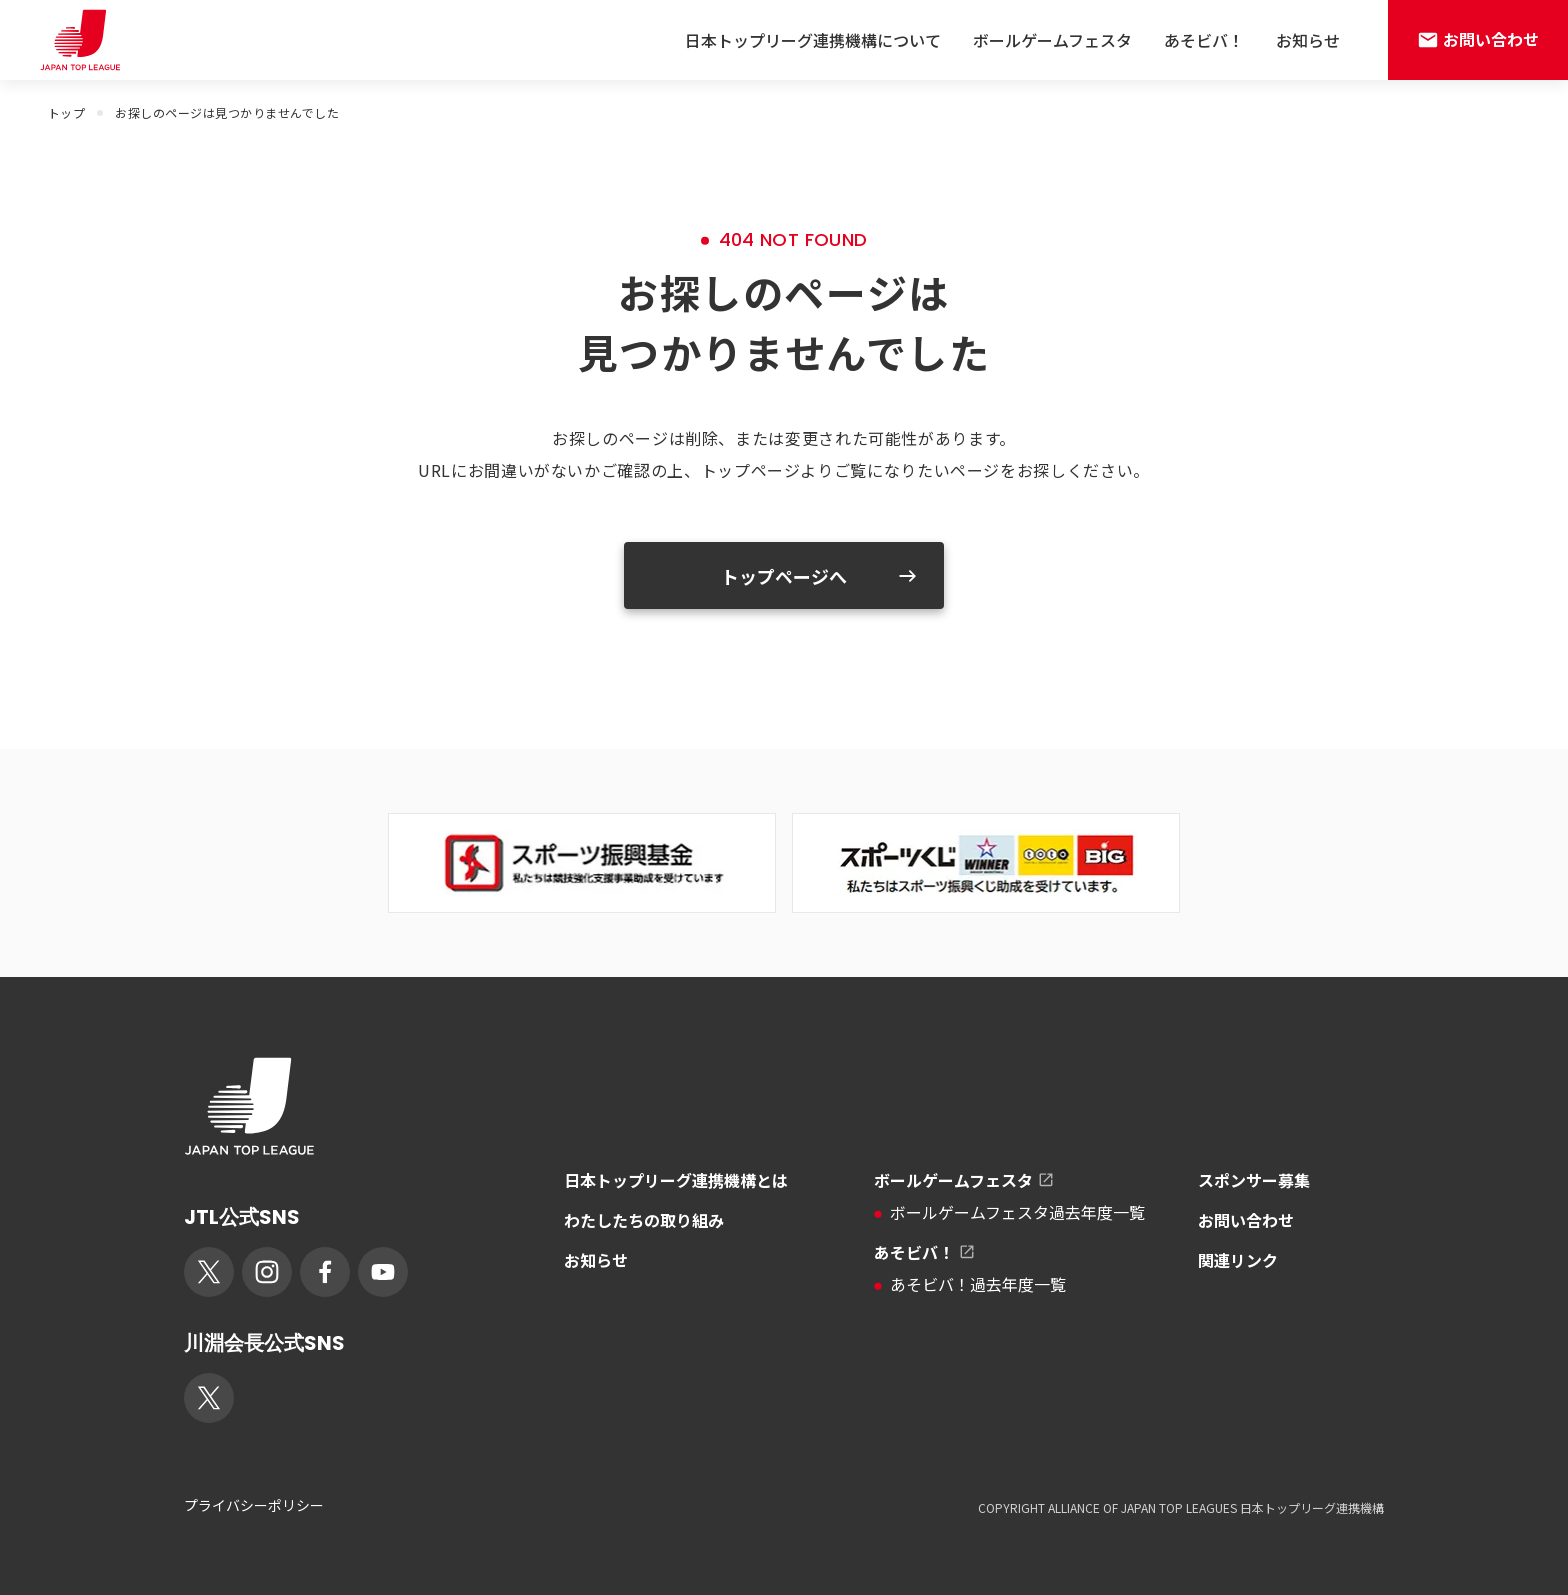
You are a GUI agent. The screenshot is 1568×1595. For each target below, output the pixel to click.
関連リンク (1238, 1260)
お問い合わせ (1246, 1220)
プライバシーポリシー (254, 1505)
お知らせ (1308, 40)
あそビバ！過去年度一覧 (970, 1284)
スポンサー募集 (1254, 1180)
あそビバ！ (1204, 40)
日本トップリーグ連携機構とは (676, 1180)
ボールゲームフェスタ (1052, 40)
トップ (66, 112)
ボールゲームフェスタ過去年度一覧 (1009, 1212)
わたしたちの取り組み (644, 1220)
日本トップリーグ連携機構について (813, 40)
